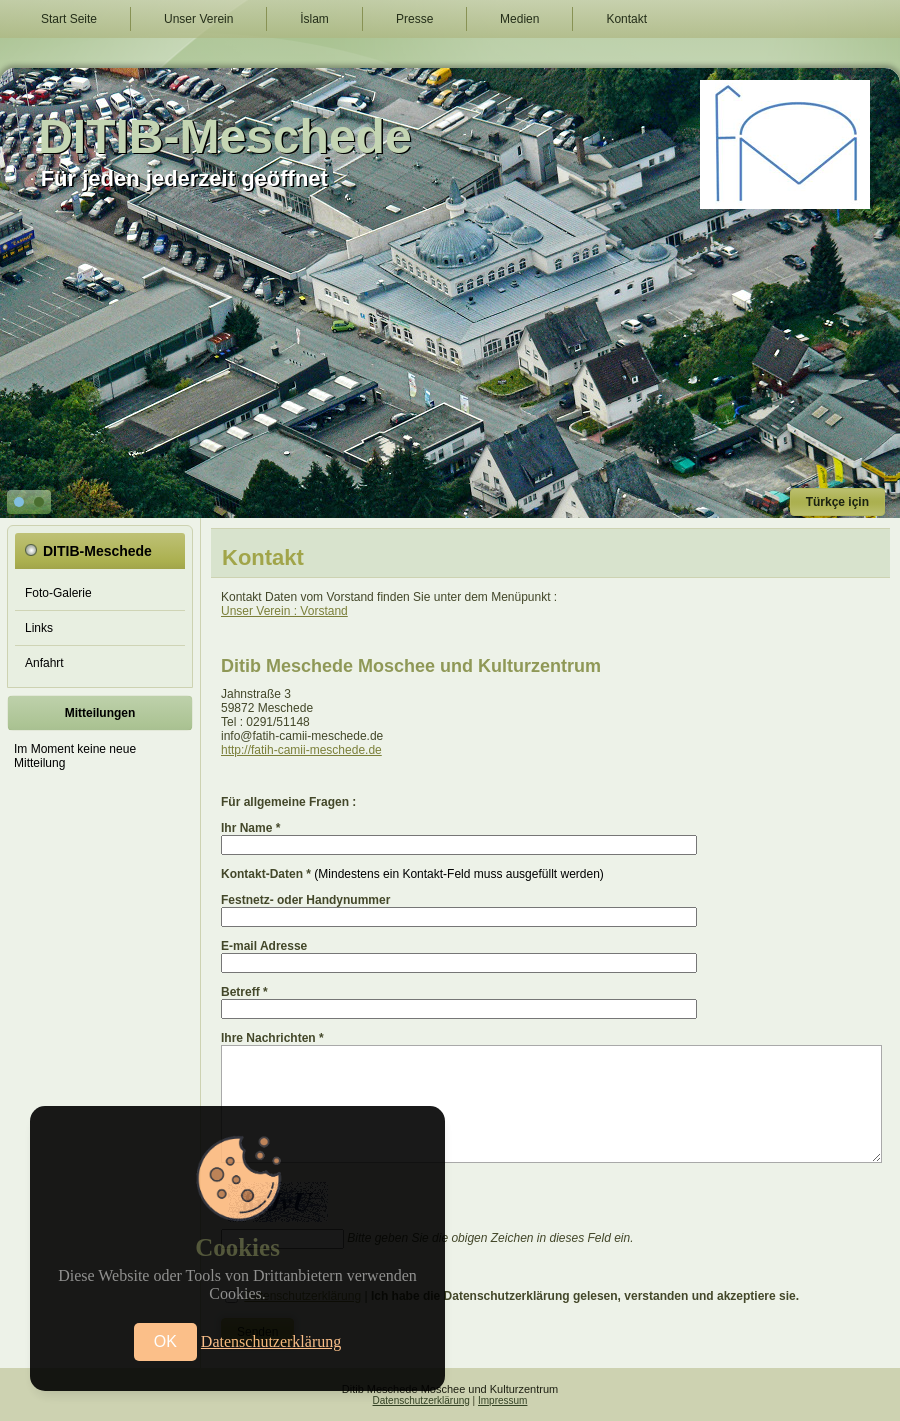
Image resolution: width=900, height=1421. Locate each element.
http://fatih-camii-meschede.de (301, 750)
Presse (414, 19)
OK (165, 1341)
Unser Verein (198, 19)
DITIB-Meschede (224, 136)
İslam (314, 19)
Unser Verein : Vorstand (284, 611)
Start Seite (69, 19)
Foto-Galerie (58, 593)
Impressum (502, 1400)
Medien (519, 19)
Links (39, 628)
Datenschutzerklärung (421, 1400)
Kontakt (626, 19)
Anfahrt (44, 663)
